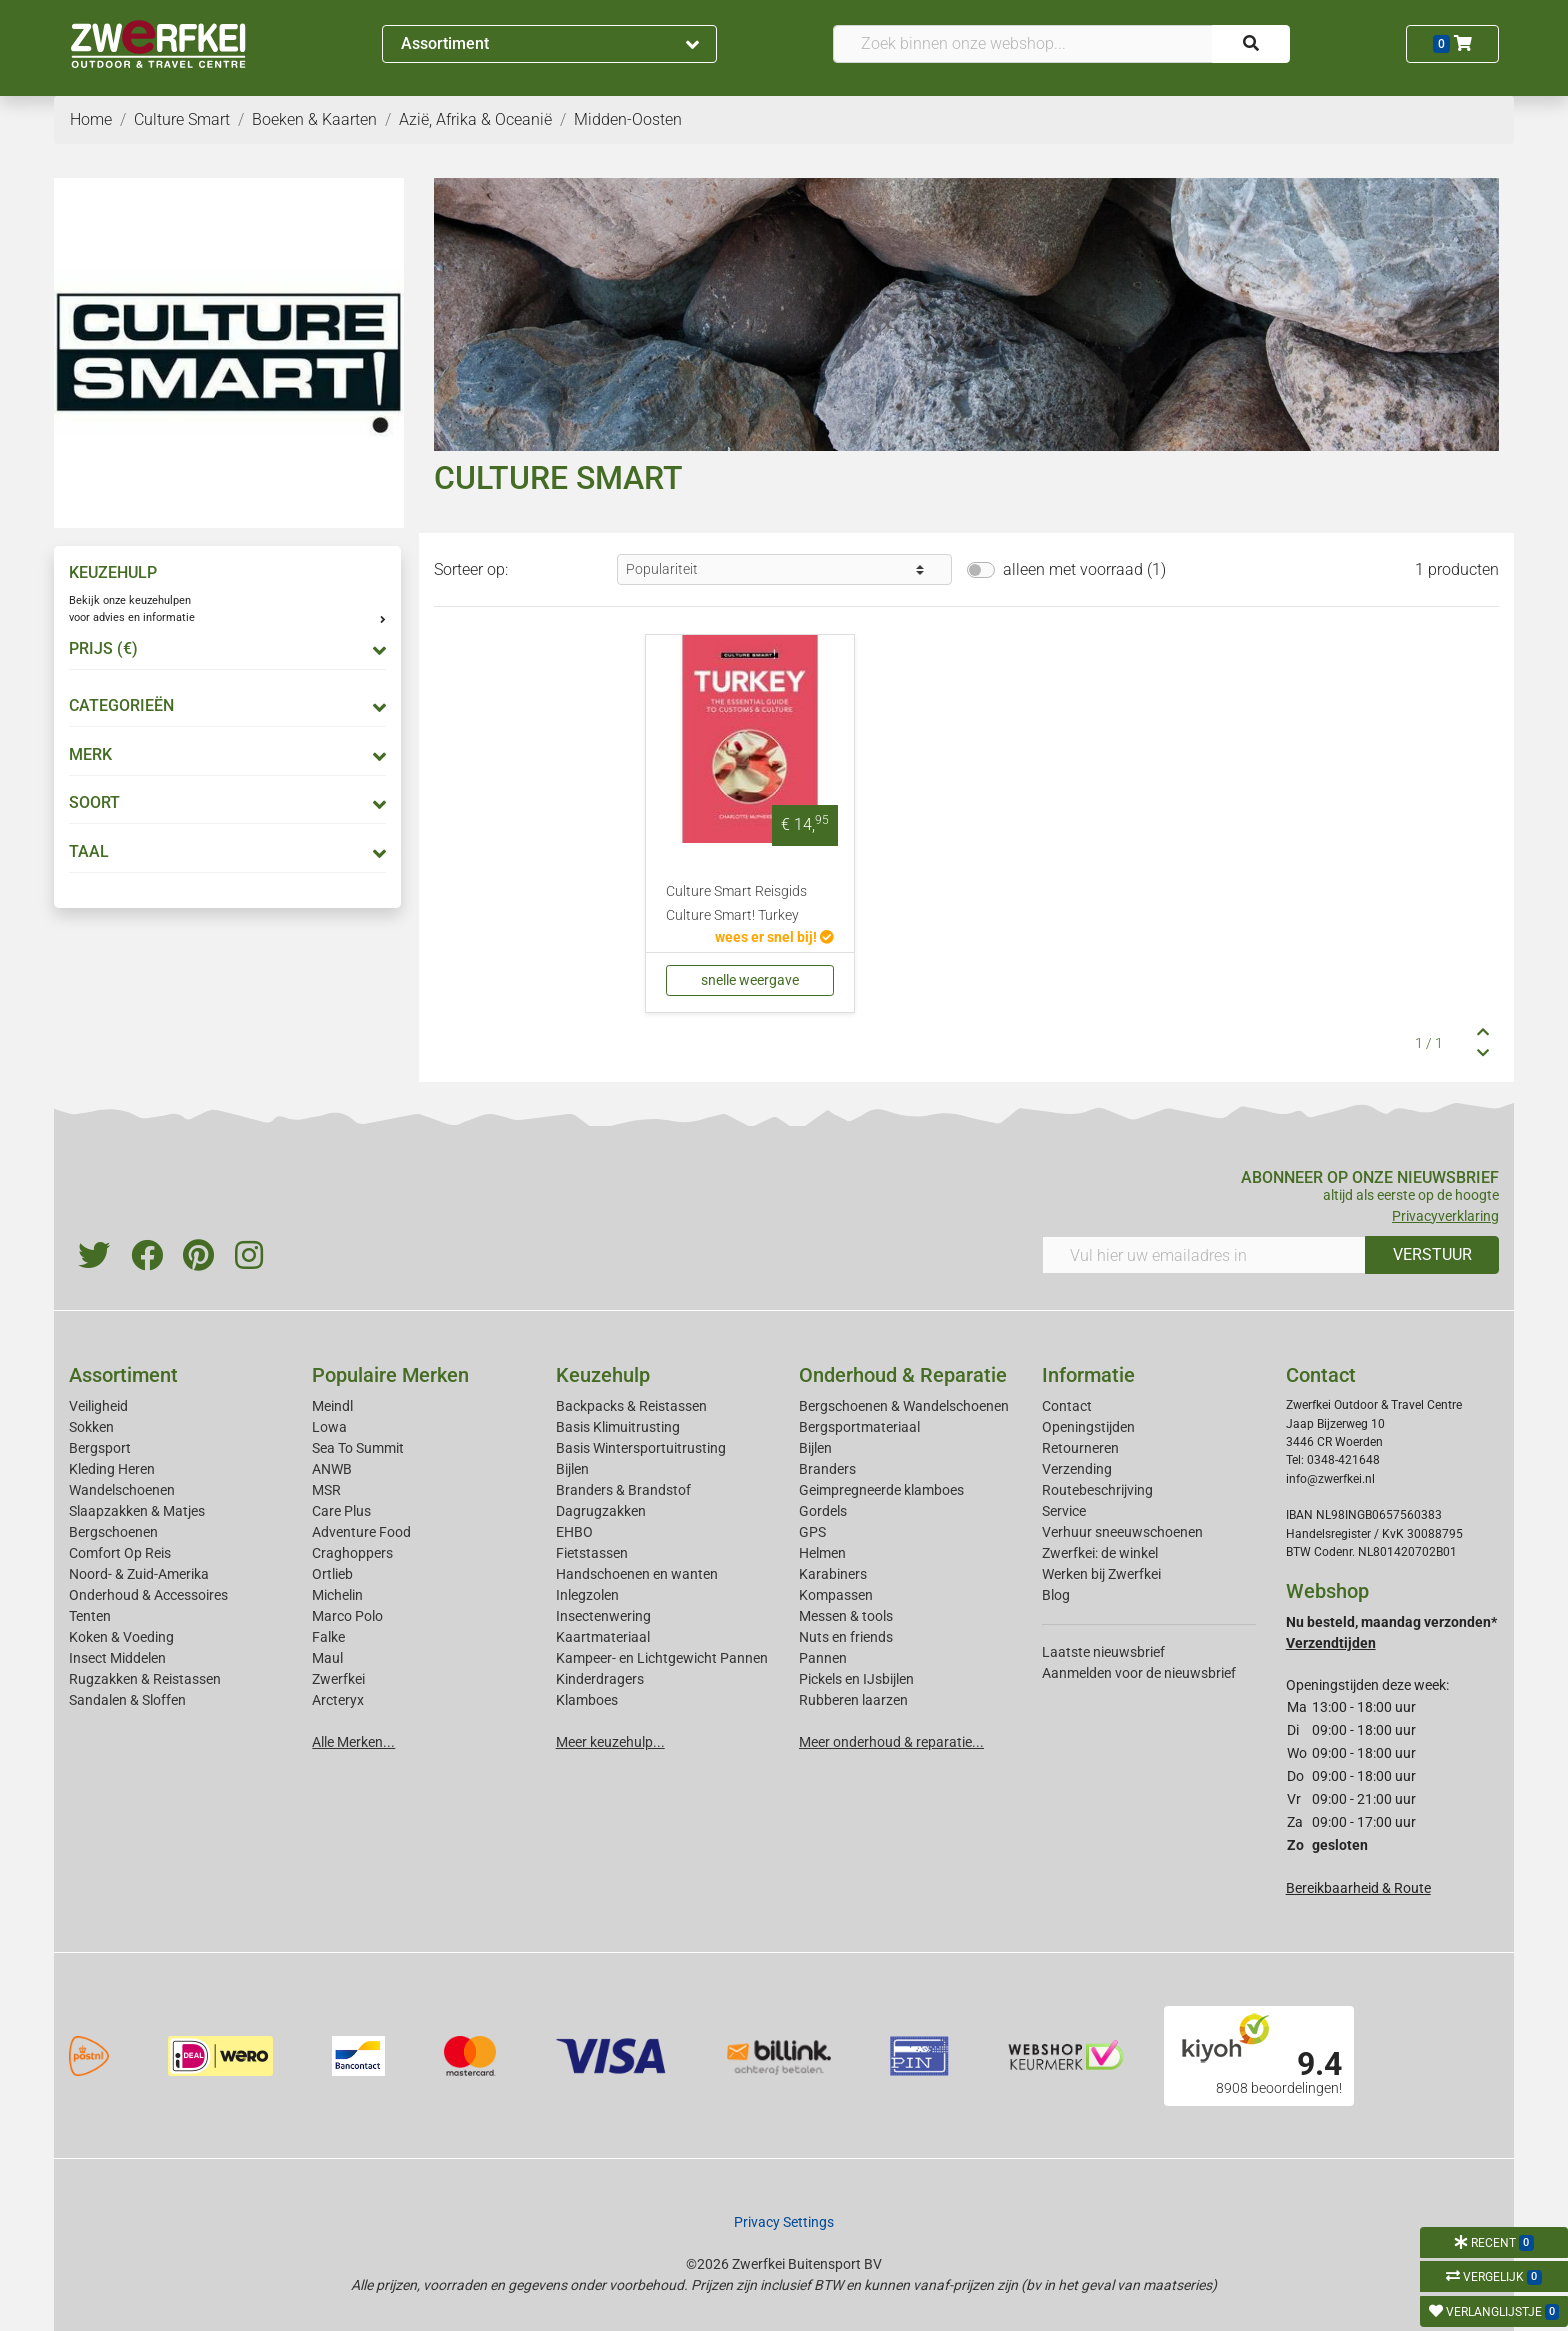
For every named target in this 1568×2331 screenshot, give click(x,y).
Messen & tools (846, 1616)
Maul (327, 1658)
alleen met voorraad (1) (1084, 569)
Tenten (90, 1616)
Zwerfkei (338, 1679)
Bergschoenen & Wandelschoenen (904, 1406)
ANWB (332, 1469)
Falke (328, 1637)
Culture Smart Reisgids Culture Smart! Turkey (736, 903)
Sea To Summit (358, 1448)
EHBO (574, 1532)
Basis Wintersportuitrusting (641, 1448)
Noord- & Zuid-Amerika (139, 1574)
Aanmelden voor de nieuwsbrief (1139, 1673)
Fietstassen (592, 1553)
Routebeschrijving (1097, 1490)
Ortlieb (332, 1574)
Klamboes (587, 1700)
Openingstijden (1088, 1427)
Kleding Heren (112, 1469)
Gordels (823, 1511)
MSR (326, 1490)
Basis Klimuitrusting (618, 1427)
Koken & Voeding (121, 1637)
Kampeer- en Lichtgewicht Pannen (662, 1658)
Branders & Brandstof (623, 1490)
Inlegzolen (587, 1595)
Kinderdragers (600, 1679)
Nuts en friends (846, 1637)
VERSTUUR (1432, 1254)
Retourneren (1080, 1448)
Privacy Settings (784, 2222)
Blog (1056, 1595)
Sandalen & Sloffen (127, 1700)
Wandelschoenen (122, 1490)
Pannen (823, 1658)
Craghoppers (352, 1553)
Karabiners (833, 1574)
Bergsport (100, 1448)
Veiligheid (98, 1406)
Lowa (329, 1427)
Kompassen (836, 1595)
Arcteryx (338, 1700)
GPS (812, 1532)
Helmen (822, 1553)
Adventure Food (361, 1532)
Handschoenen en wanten (637, 1574)
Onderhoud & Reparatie (903, 1375)
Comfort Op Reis (120, 1553)
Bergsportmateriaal (859, 1427)
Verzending (1077, 1469)
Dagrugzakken (601, 1511)
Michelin (337, 1595)
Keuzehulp (603, 1375)
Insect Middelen (117, 1658)
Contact (1067, 1406)
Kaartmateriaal (603, 1637)
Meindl (332, 1406)
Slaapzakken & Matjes (137, 1511)
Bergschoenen (113, 1532)
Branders (827, 1469)
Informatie (1088, 1375)
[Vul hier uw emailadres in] (1204, 1255)
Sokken (91, 1427)
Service (1064, 1511)
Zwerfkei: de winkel (1100, 1553)
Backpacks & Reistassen (631, 1406)
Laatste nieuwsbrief (1103, 1652)
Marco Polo (347, 1616)
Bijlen (572, 1469)
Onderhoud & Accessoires (148, 1595)
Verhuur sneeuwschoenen (1122, 1532)
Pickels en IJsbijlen (856, 1679)
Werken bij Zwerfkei (1101, 1574)
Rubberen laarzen (853, 1700)
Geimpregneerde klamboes (881, 1490)
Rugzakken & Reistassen (145, 1679)
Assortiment (550, 43)
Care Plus (341, 1511)
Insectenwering (603, 1616)
